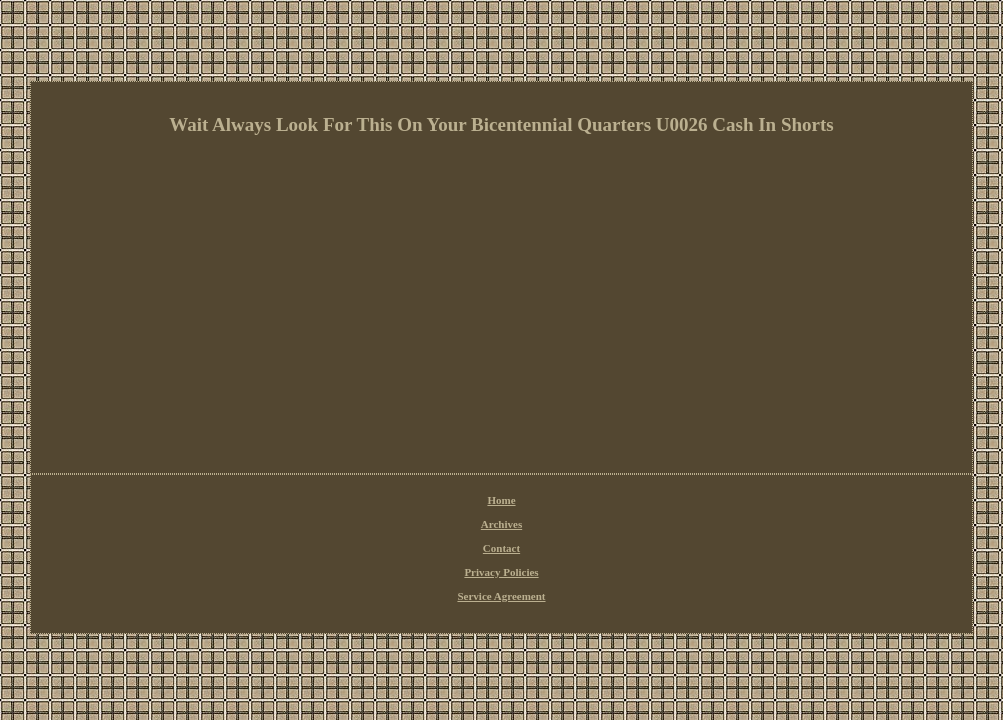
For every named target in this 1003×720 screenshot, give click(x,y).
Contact (501, 548)
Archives (501, 524)
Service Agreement (501, 596)
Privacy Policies (501, 572)
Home (501, 500)
